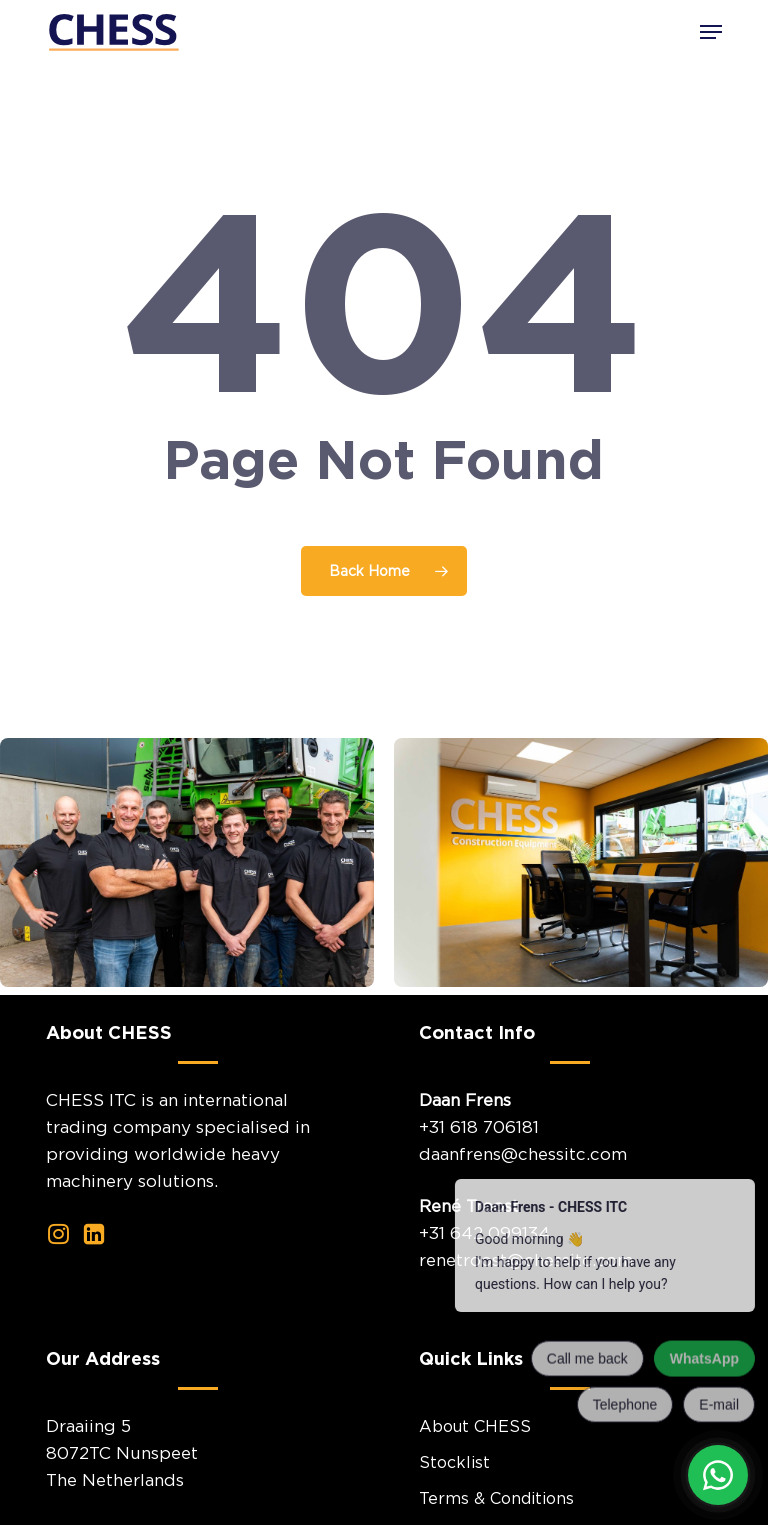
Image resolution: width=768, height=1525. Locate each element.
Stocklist (454, 1462)
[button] (711, 32)
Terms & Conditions (496, 1498)
